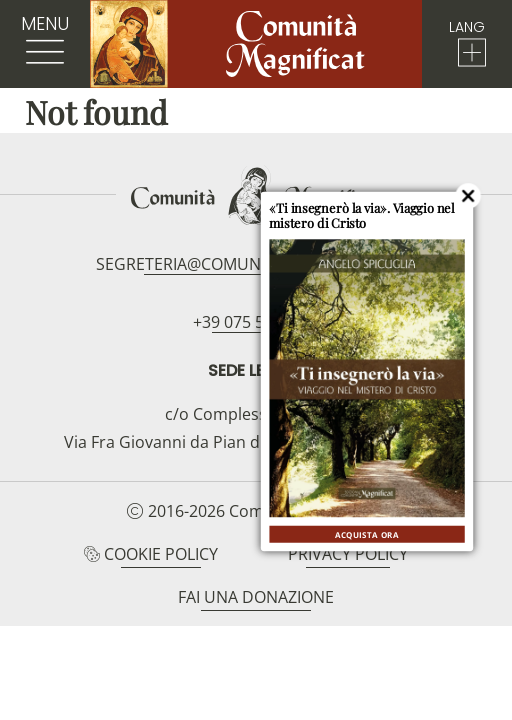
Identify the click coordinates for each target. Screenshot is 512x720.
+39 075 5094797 (255, 322)
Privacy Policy (348, 554)
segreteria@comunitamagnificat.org (255, 264)
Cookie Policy (161, 554)
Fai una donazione (256, 597)
